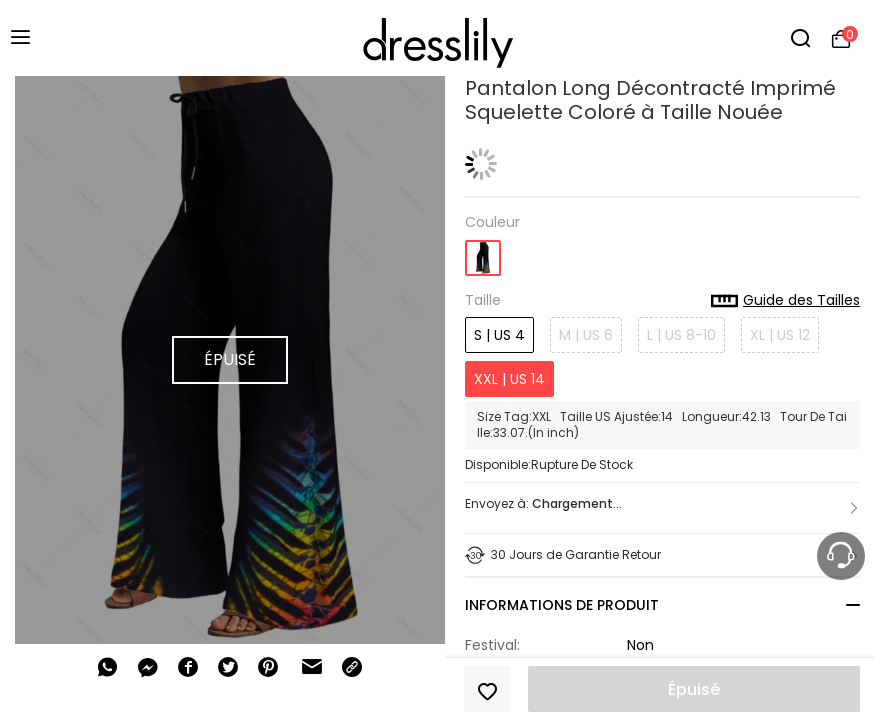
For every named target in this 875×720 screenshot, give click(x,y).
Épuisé (694, 689)
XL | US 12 (780, 335)
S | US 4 (499, 335)
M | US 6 (586, 335)
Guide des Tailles (785, 301)
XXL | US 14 (509, 379)
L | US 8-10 (681, 335)
